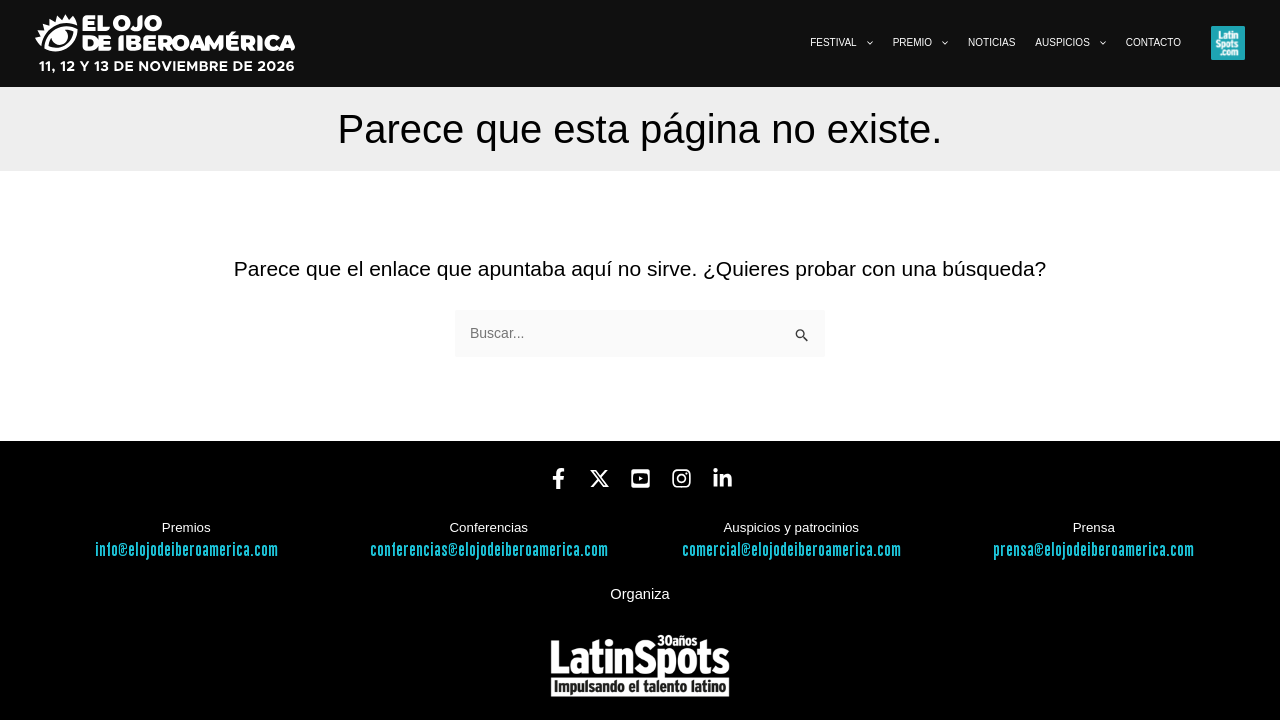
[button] (865, 43)
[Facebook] (558, 478)
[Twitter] (599, 478)
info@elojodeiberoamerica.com (186, 550)
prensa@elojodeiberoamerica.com (1093, 550)
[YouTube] (640, 478)
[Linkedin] (722, 478)
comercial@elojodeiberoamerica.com (791, 550)
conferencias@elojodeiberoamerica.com (489, 550)
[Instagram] (681, 478)
